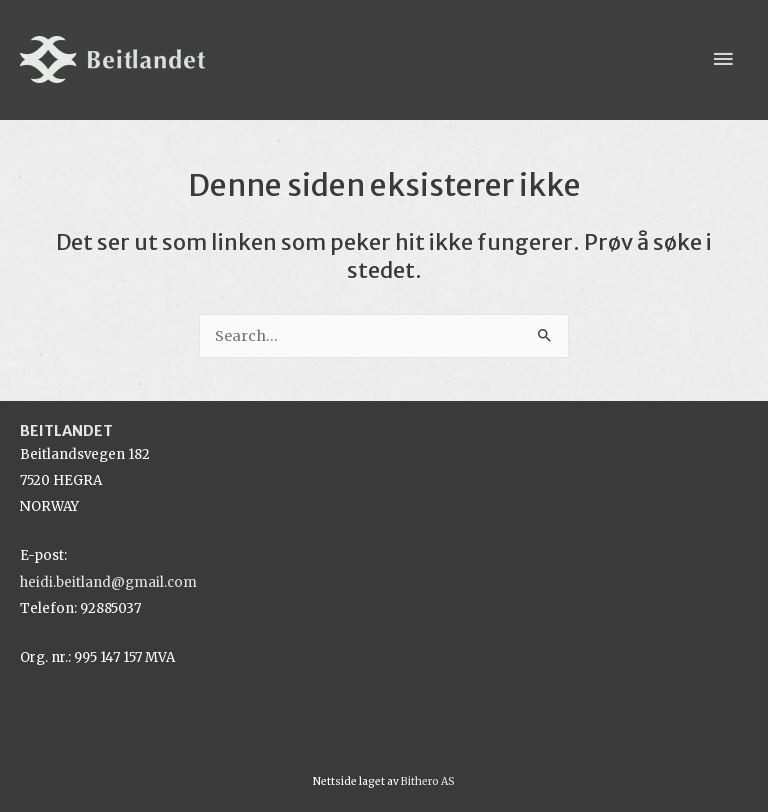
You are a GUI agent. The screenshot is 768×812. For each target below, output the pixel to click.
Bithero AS (428, 781)
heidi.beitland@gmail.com (108, 582)
